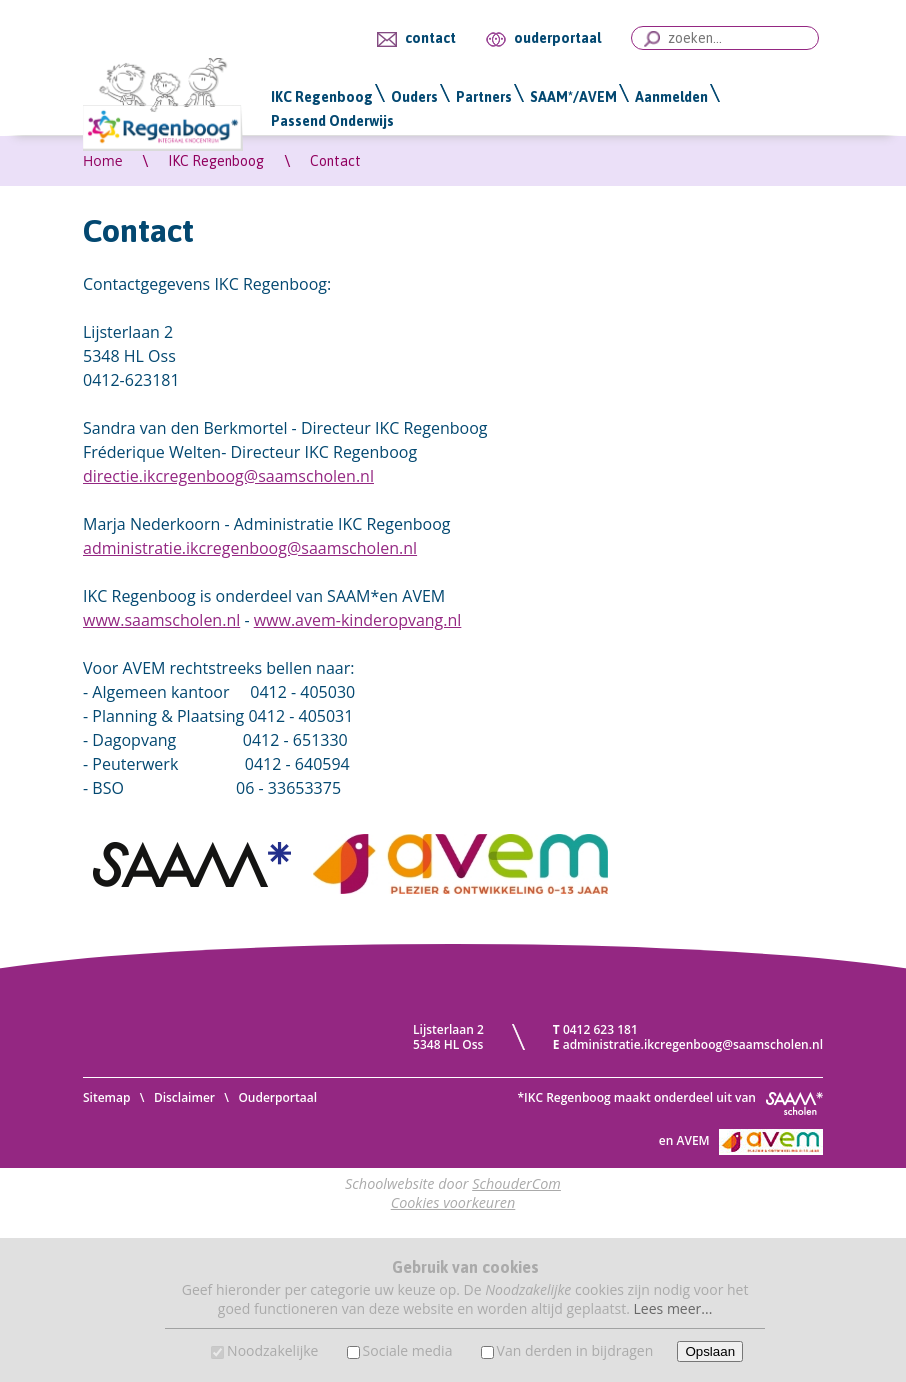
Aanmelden (671, 97)
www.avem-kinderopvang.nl (358, 620)
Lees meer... (673, 1308)
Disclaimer (184, 1097)
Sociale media (408, 1350)
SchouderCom (516, 1183)
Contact (335, 161)
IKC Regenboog (322, 97)
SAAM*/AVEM (573, 97)
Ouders (414, 97)
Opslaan (710, 1351)
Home (103, 160)
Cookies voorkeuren (453, 1202)
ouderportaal (557, 38)
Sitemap (106, 1097)
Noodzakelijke (272, 1350)
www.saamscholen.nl (161, 620)
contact (430, 38)
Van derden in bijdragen (575, 1350)
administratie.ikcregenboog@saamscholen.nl (250, 548)
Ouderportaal (277, 1097)
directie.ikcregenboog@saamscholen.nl (228, 476)
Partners (484, 97)
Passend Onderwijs (332, 121)
